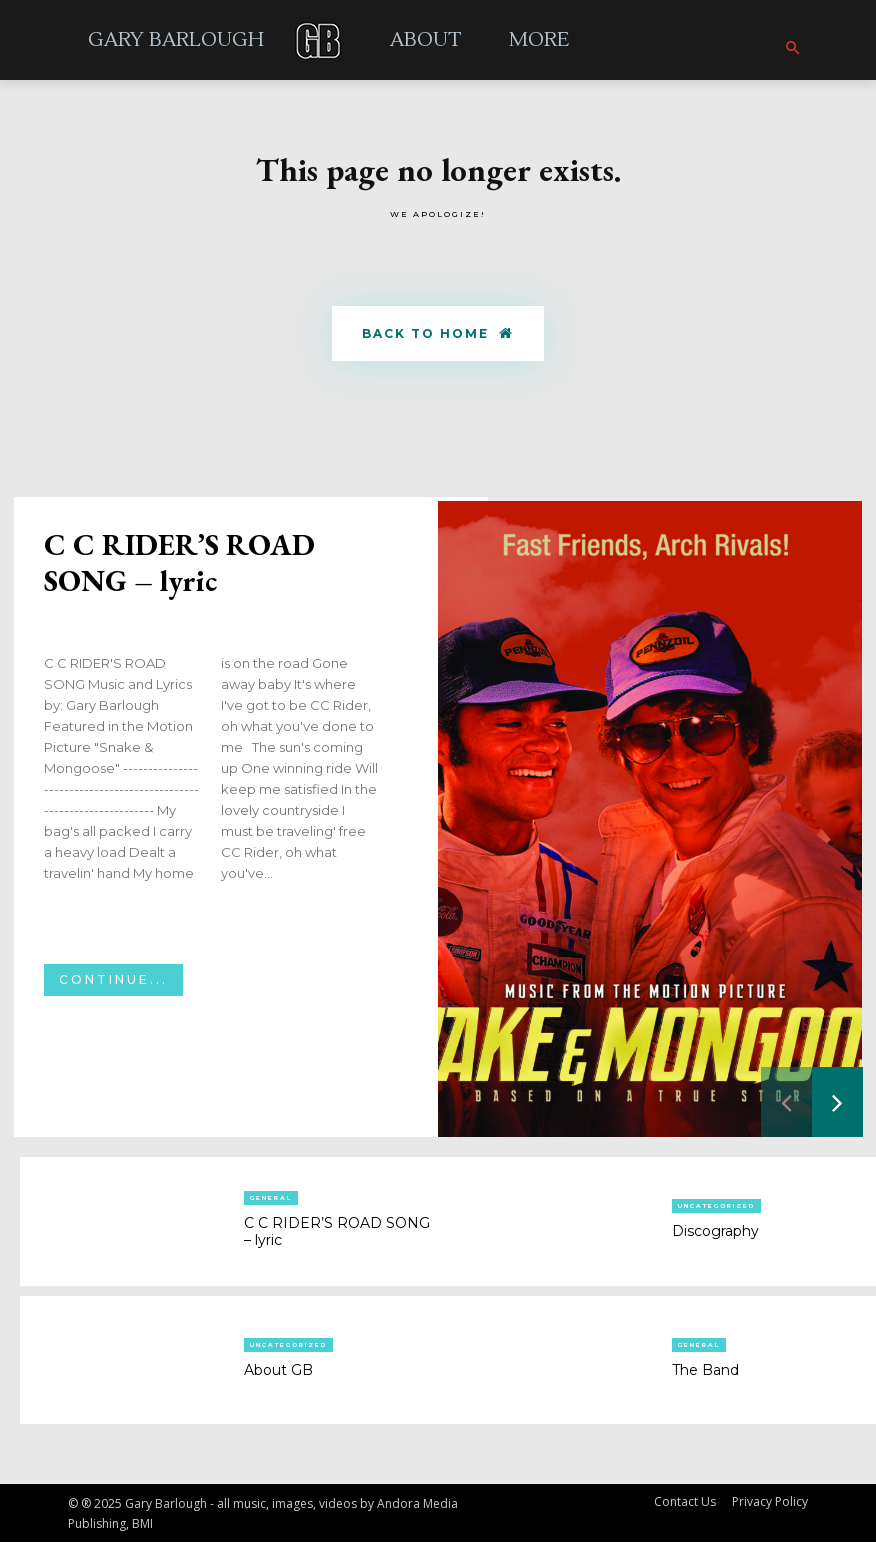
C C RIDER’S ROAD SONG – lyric (179, 565)
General (271, 1201)
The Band (705, 1372)
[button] (792, 49)
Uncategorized (716, 1209)
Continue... (113, 982)
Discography (715, 1234)
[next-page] (837, 1105)
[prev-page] (786, 1105)
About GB (278, 1372)
